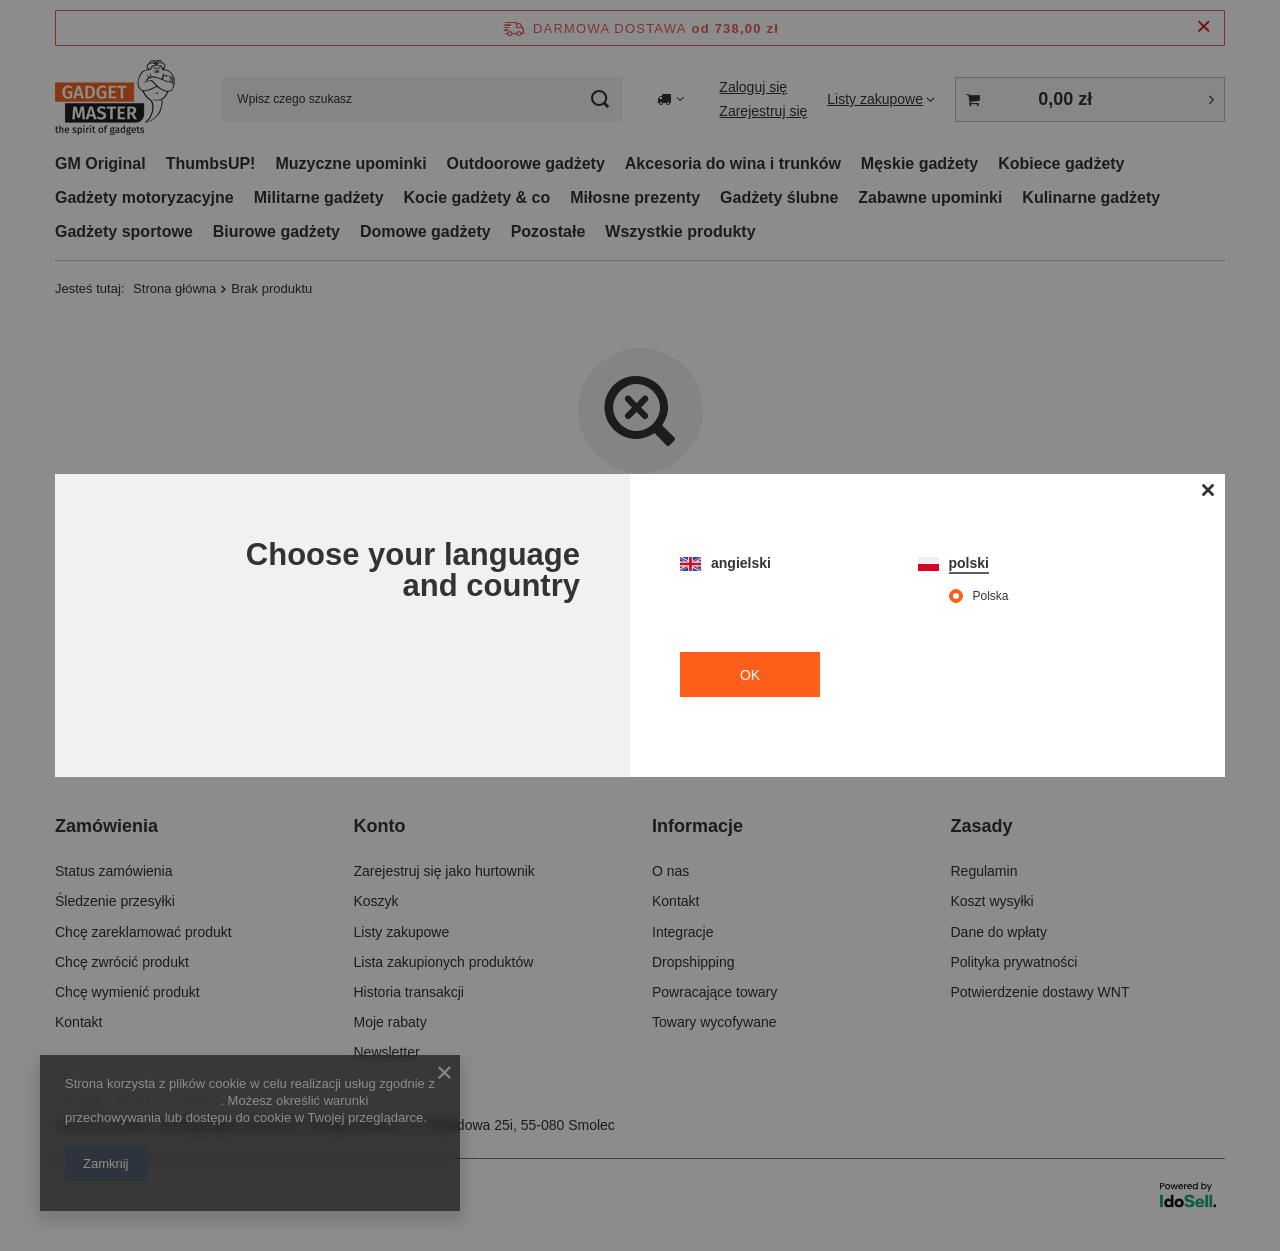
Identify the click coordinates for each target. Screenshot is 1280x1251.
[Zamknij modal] (1207, 491)
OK (750, 675)
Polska (991, 596)
